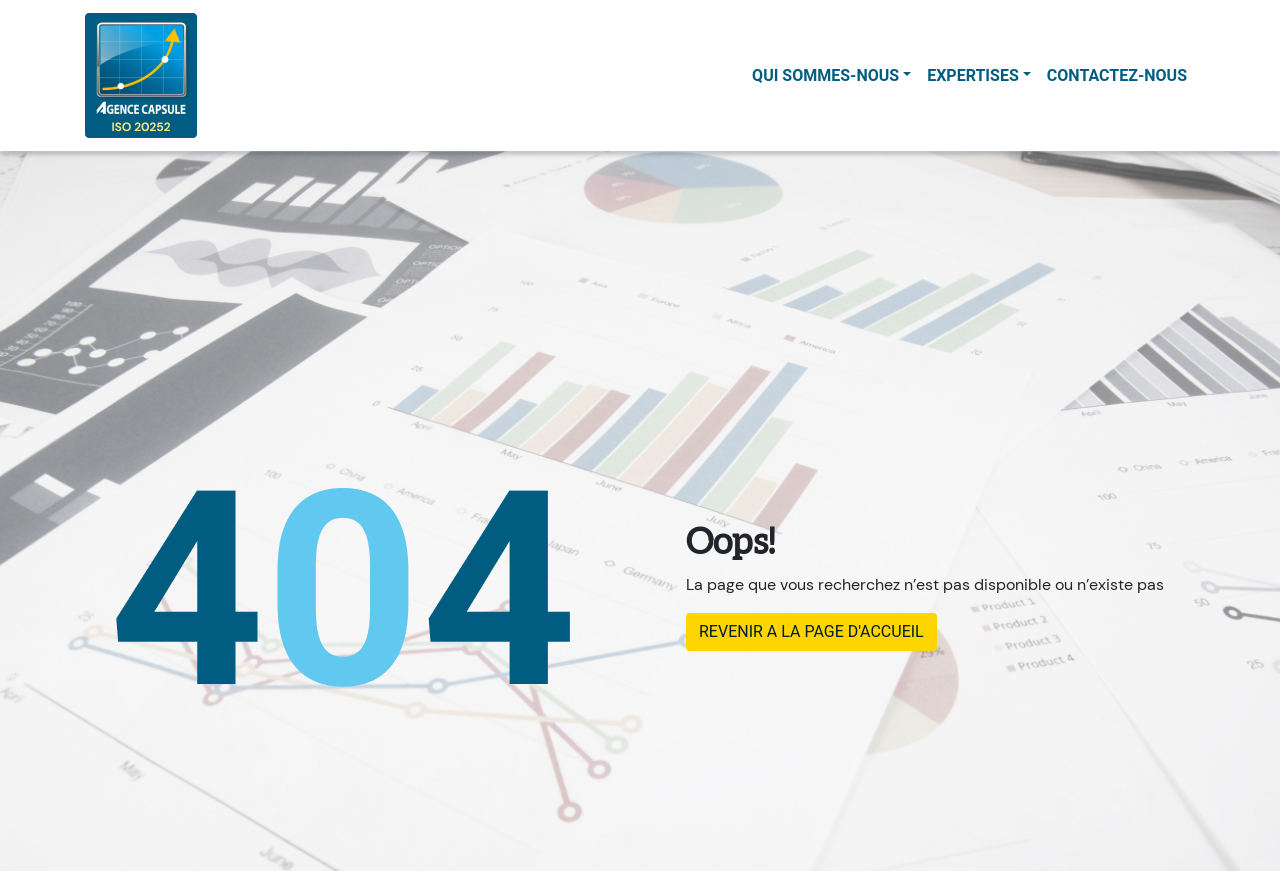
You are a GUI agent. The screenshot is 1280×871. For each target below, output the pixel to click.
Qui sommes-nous (825, 75)
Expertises (973, 75)
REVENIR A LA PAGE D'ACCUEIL (811, 631)
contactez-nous (1117, 75)
